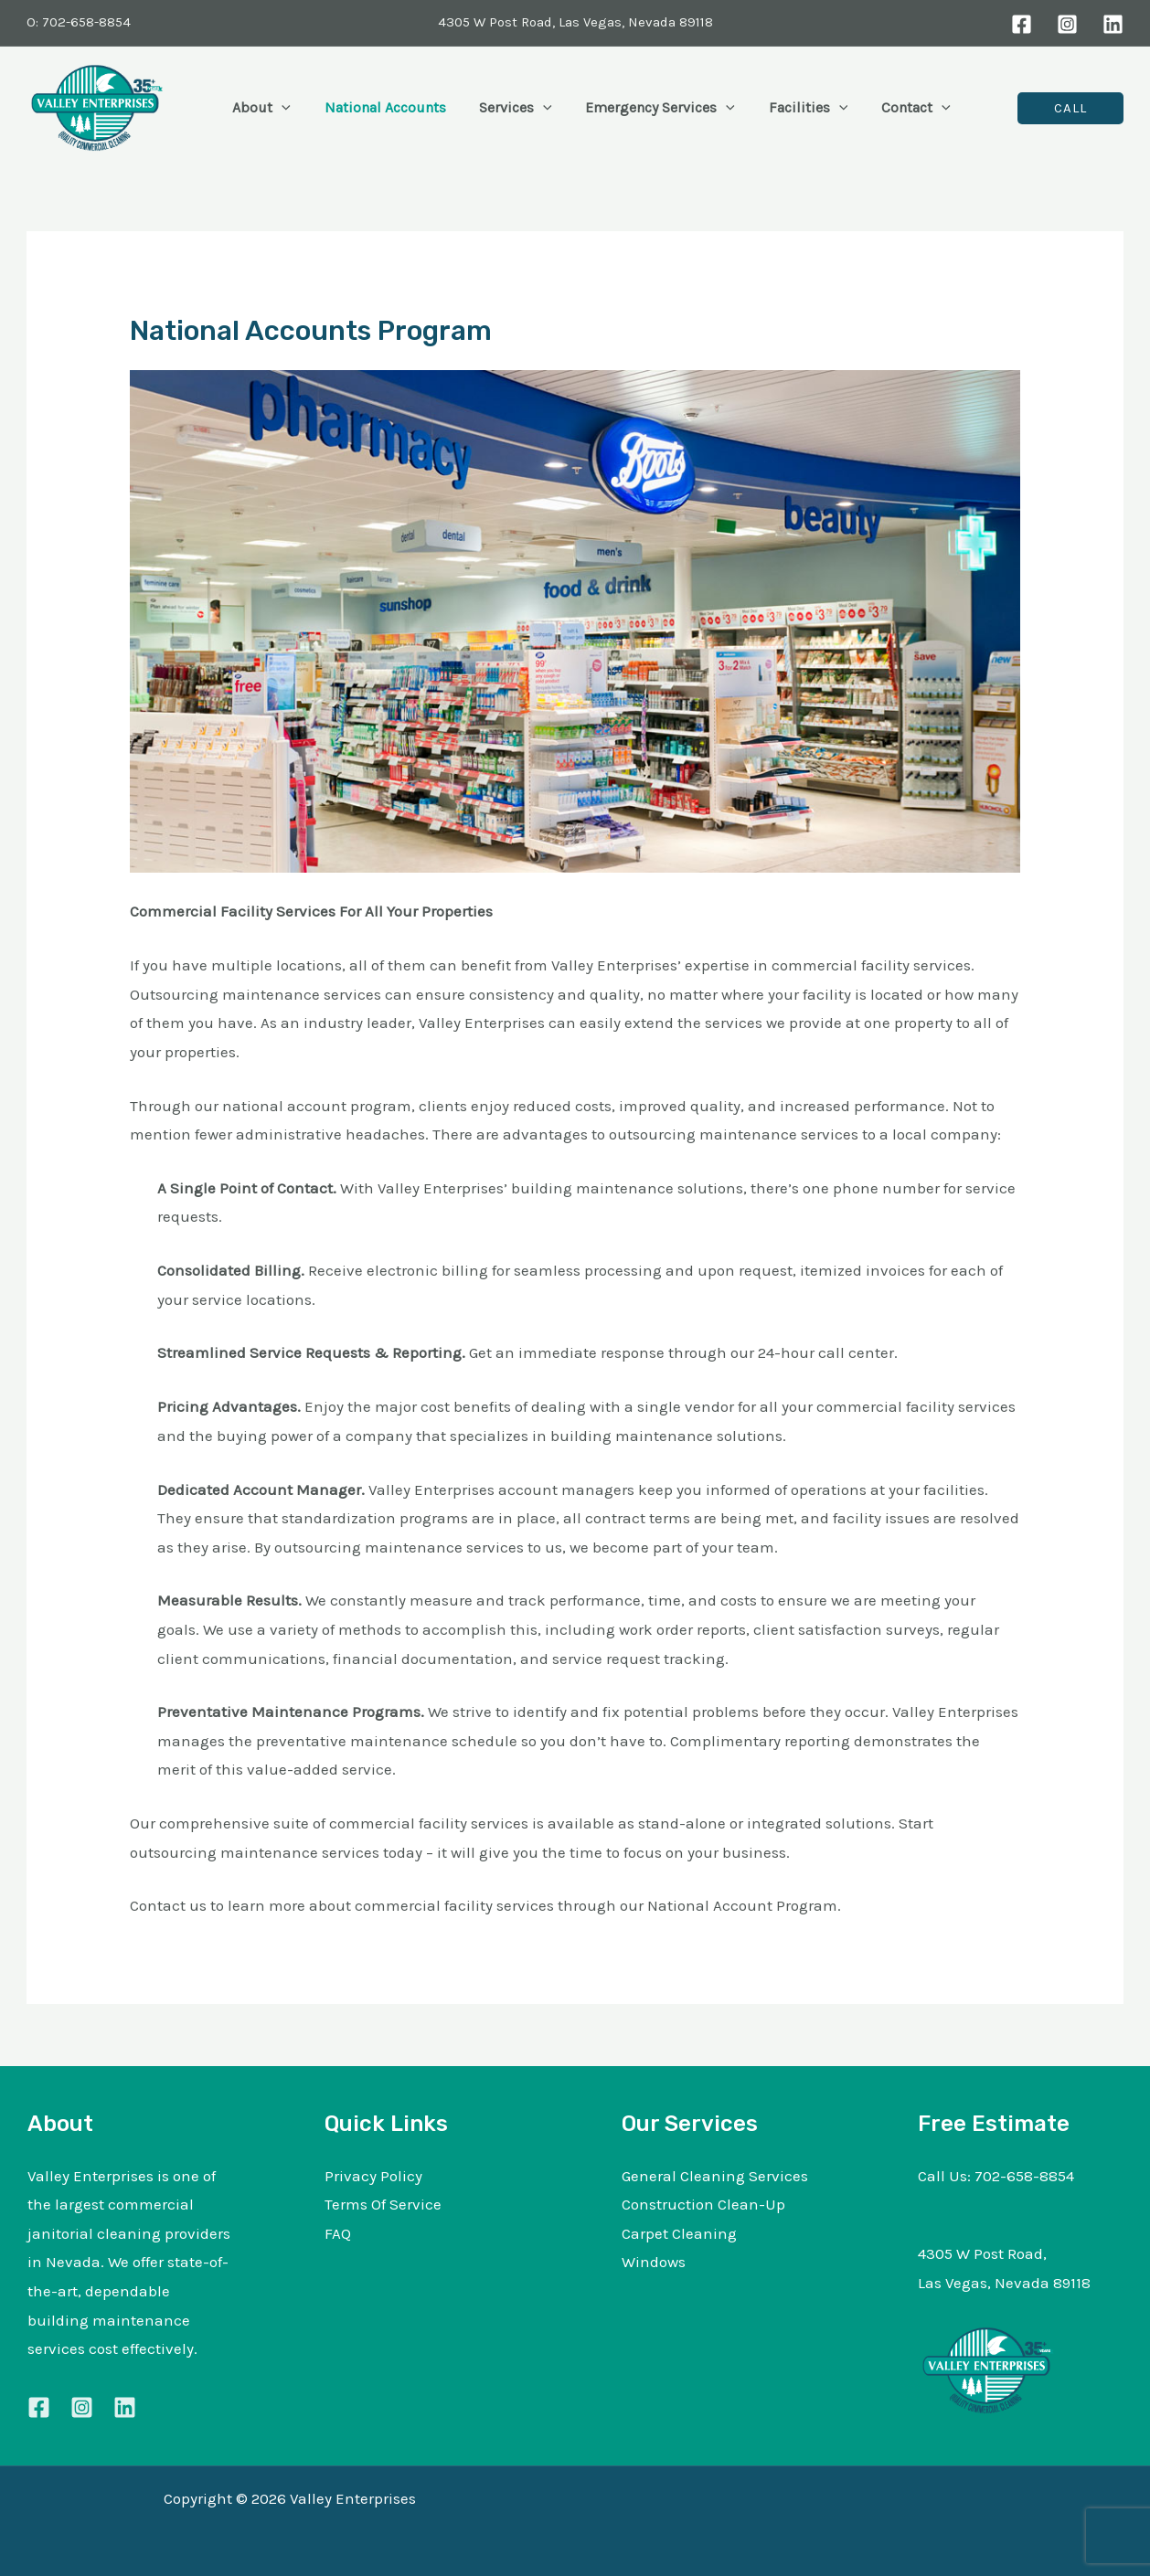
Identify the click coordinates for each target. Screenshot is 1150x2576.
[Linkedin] (124, 2407)
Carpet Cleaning (679, 2233)
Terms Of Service (383, 2204)
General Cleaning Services (715, 2176)
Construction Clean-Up (703, 2204)
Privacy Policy (373, 2176)
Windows (654, 2262)
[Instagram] (1067, 24)
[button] (280, 108)
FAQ (338, 2233)
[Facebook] (1021, 24)
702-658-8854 (1024, 2176)
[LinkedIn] (1112, 24)
